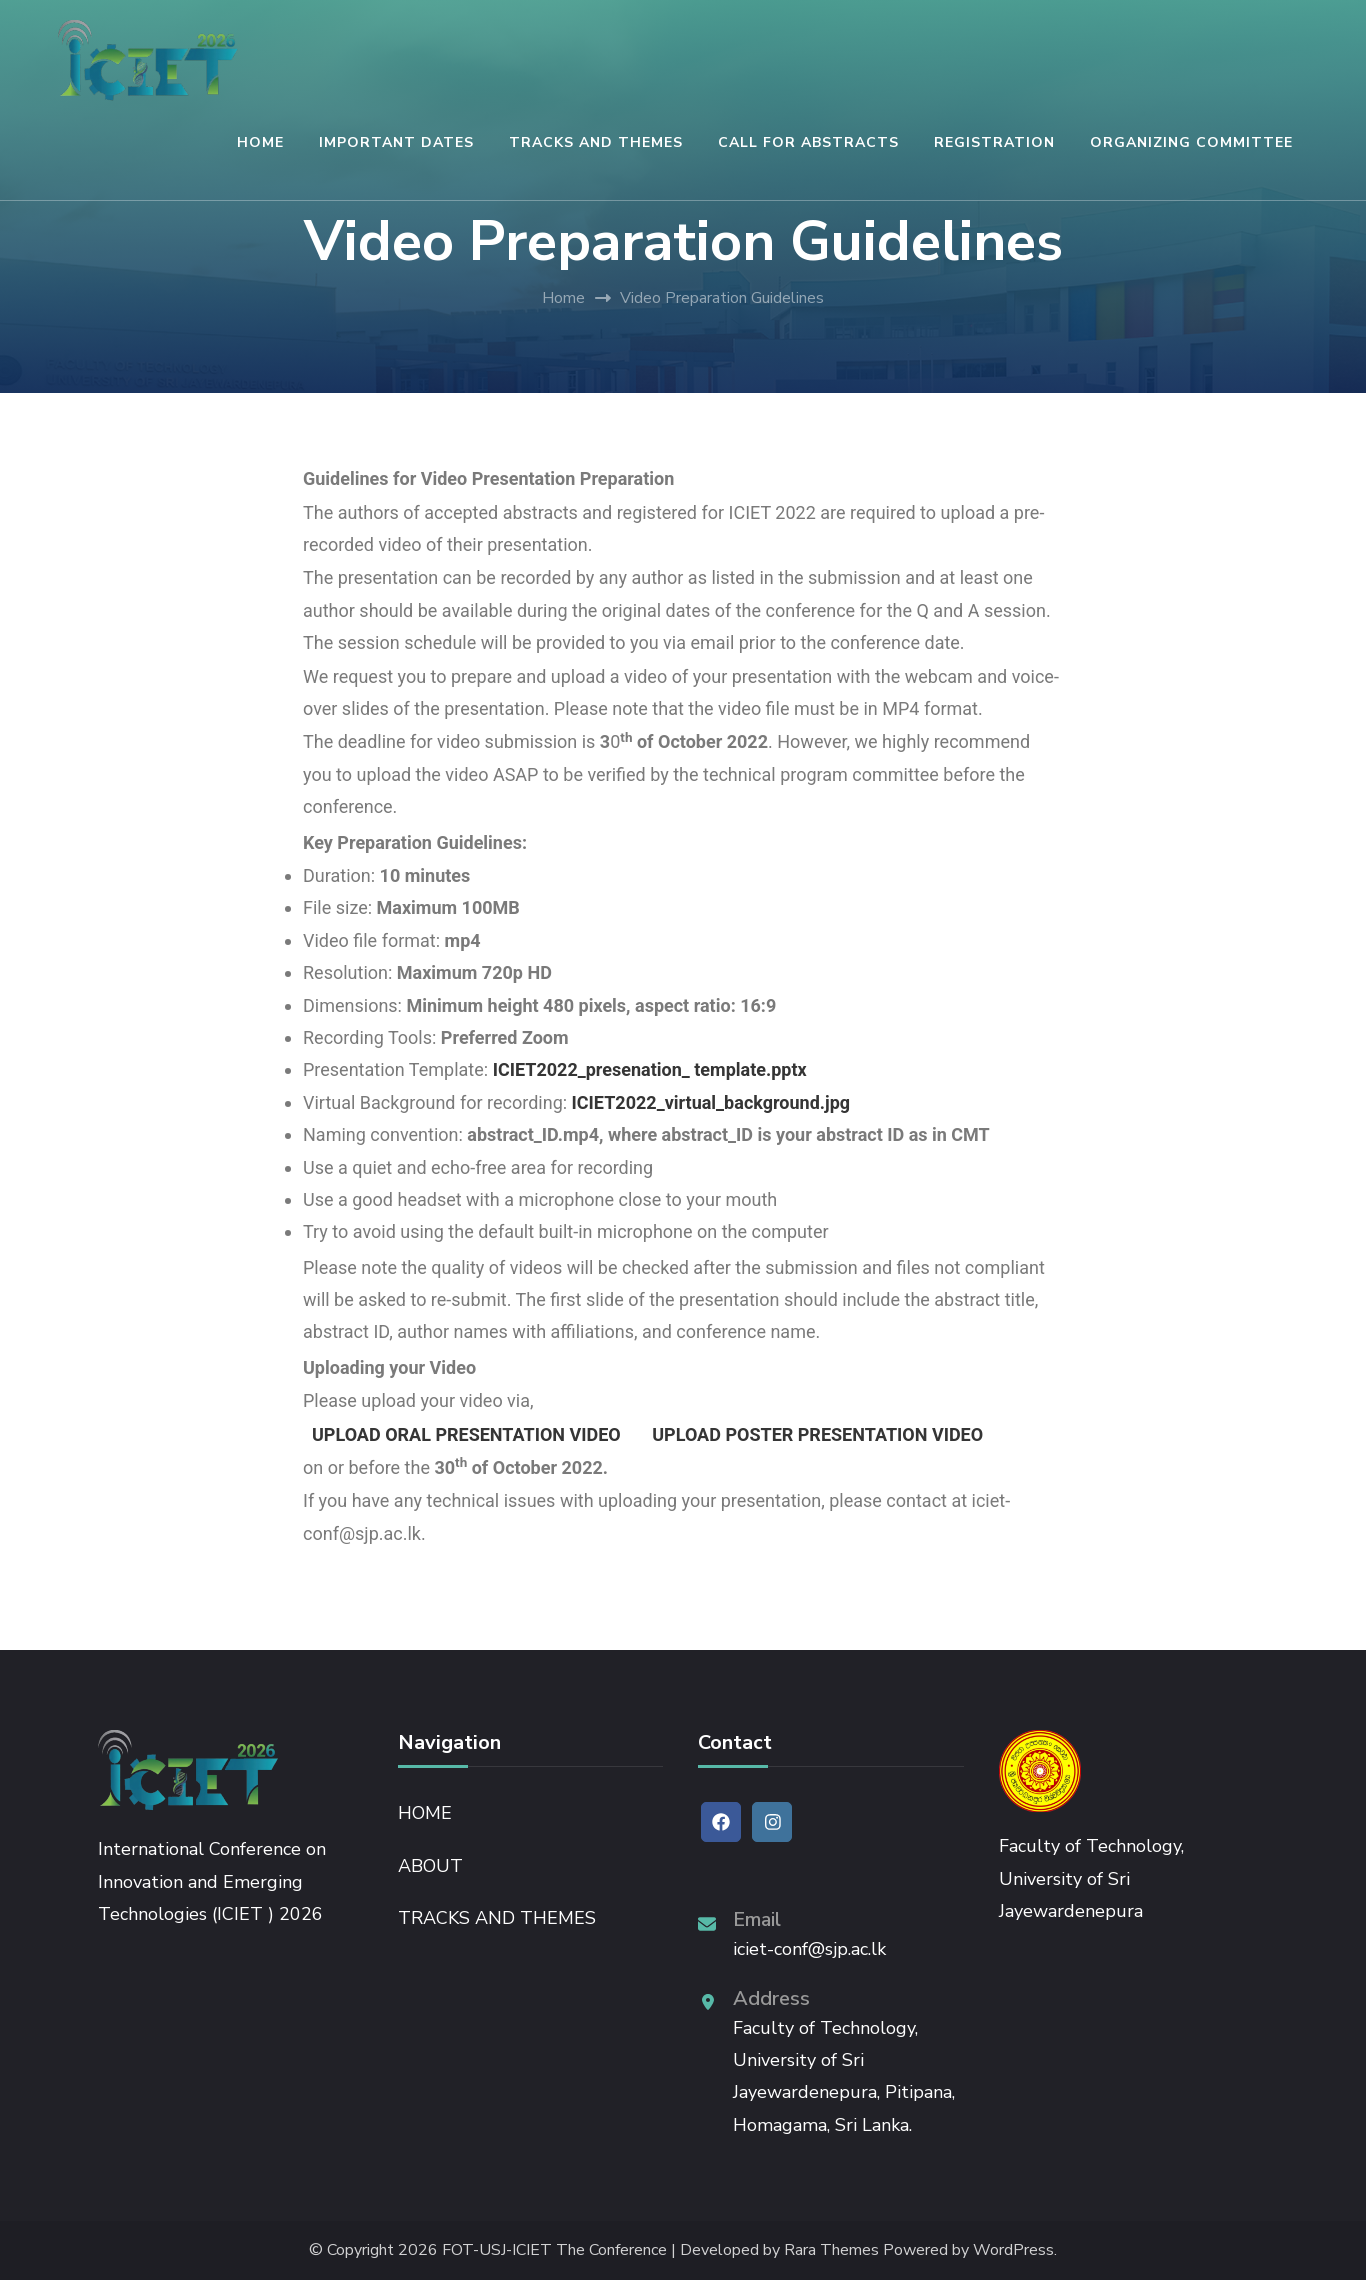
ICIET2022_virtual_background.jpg (711, 1102)
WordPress (1013, 2250)
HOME (260, 142)
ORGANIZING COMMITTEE (1191, 142)
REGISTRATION (994, 142)
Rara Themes (831, 2250)
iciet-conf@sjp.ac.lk (809, 1949)
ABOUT (430, 1866)
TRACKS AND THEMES (596, 142)
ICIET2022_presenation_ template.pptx (650, 1069)
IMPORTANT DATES (396, 142)
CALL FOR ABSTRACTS (808, 142)
